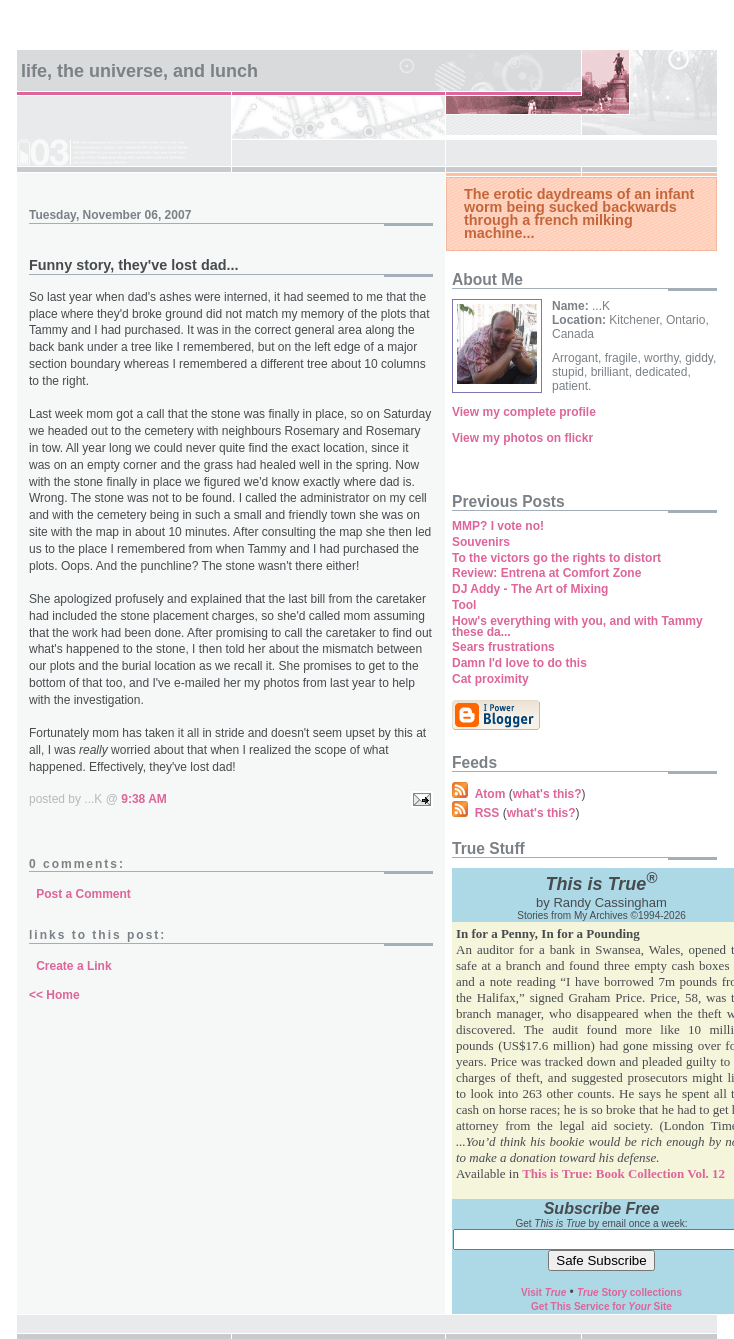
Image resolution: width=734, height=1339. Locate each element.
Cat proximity (490, 679)
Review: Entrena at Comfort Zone (546, 573)
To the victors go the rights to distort (556, 558)
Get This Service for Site (601, 1306)
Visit (543, 1292)
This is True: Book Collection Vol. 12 (623, 1173)
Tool (464, 605)
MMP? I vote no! (498, 526)
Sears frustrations (503, 647)
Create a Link (73, 966)
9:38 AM (144, 799)
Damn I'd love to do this (519, 663)
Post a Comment (83, 894)
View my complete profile (524, 412)
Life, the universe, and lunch (139, 71)
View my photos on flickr (522, 438)
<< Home (54, 995)
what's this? (547, 794)
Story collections (629, 1292)
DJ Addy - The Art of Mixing (530, 589)
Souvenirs (481, 542)
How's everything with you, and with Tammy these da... (577, 626)
